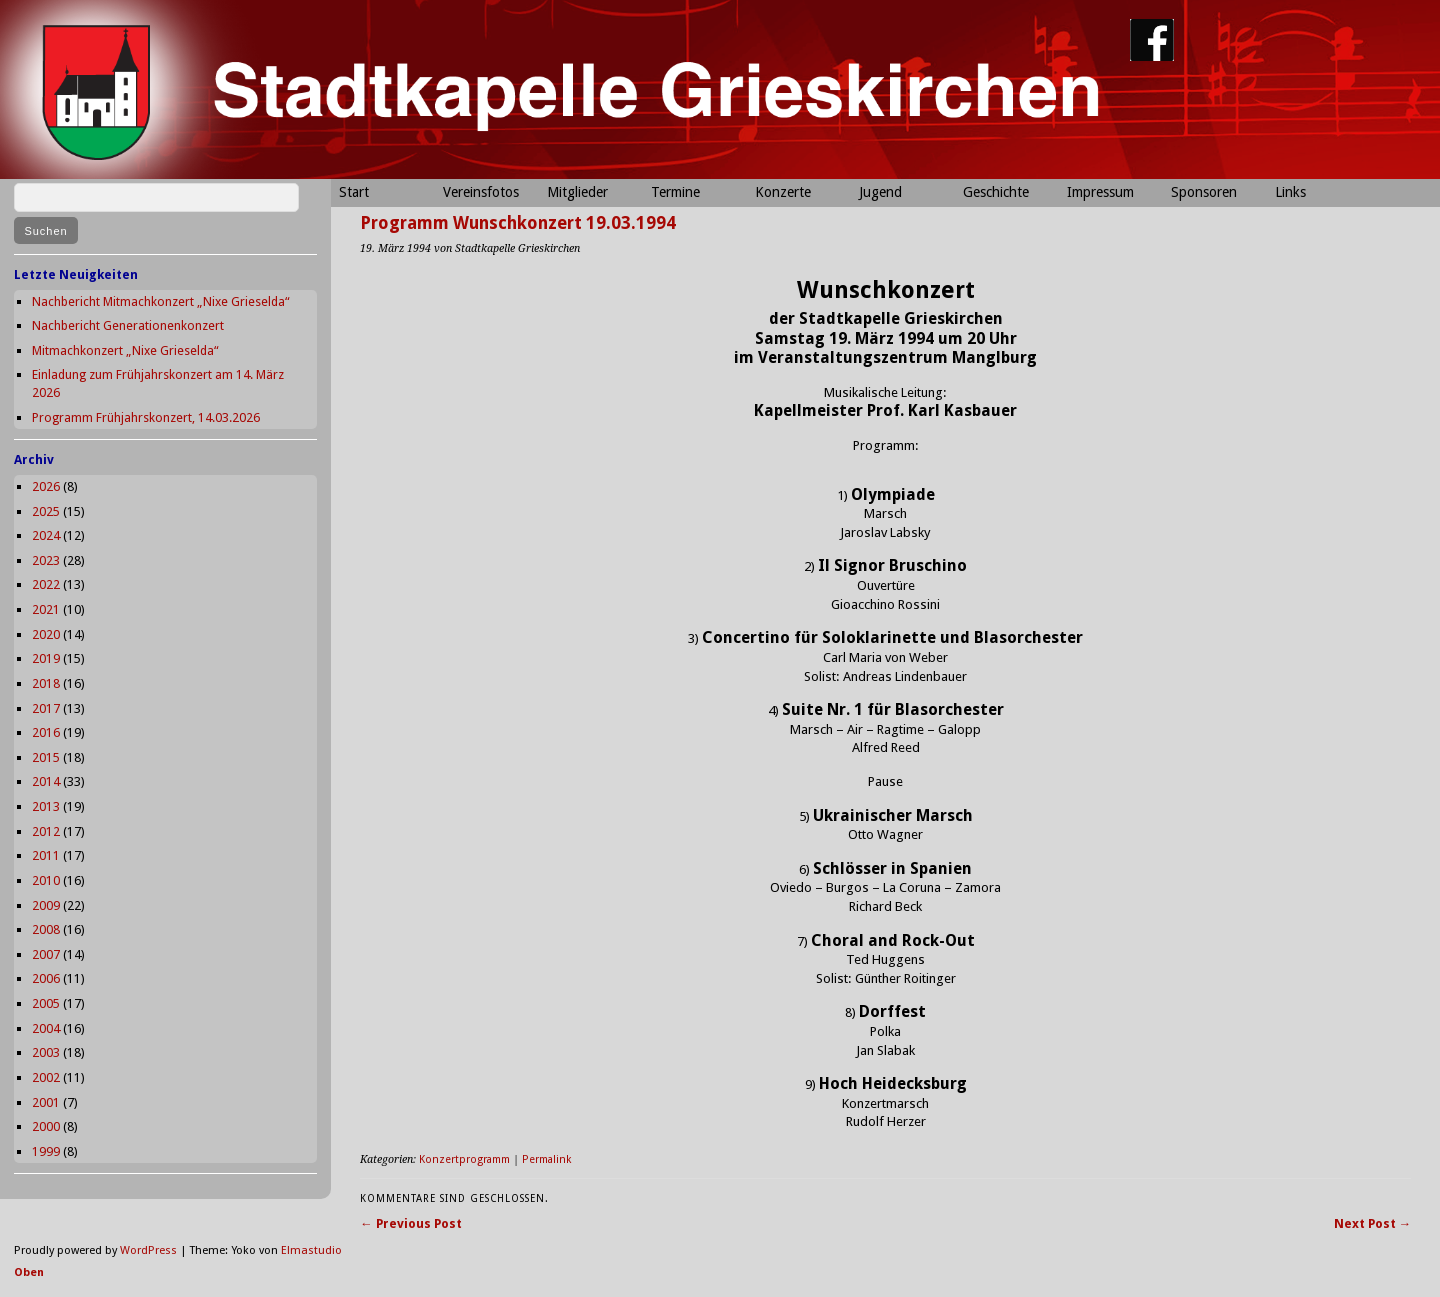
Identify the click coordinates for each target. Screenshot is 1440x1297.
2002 (46, 1077)
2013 (46, 806)
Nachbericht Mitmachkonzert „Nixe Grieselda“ (161, 301)
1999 (46, 1151)
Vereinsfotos (481, 192)
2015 (46, 757)
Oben (29, 1272)
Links (1290, 192)
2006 (46, 978)
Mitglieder (577, 192)
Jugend (880, 192)
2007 (46, 954)
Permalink (546, 1159)
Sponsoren (1204, 192)
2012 (46, 831)
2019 (46, 658)
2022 (46, 584)
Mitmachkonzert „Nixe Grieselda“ (125, 350)
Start (354, 192)
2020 (46, 634)
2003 (46, 1052)
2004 (46, 1028)
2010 (46, 880)
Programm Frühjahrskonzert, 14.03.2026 (146, 417)
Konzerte (783, 192)
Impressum (1100, 192)
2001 (46, 1102)
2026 (46, 486)
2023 (46, 560)
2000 (46, 1126)
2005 (46, 1003)
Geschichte (996, 192)
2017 (46, 708)
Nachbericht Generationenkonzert (128, 325)
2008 (46, 929)
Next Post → (1373, 1223)
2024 (46, 535)
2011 (46, 855)
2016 (46, 732)
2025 (46, 511)
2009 (46, 905)
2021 (46, 609)
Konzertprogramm (464, 1159)
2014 (46, 781)
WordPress (148, 1250)
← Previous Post (411, 1223)
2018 (46, 683)
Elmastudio (311, 1250)
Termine (675, 192)
